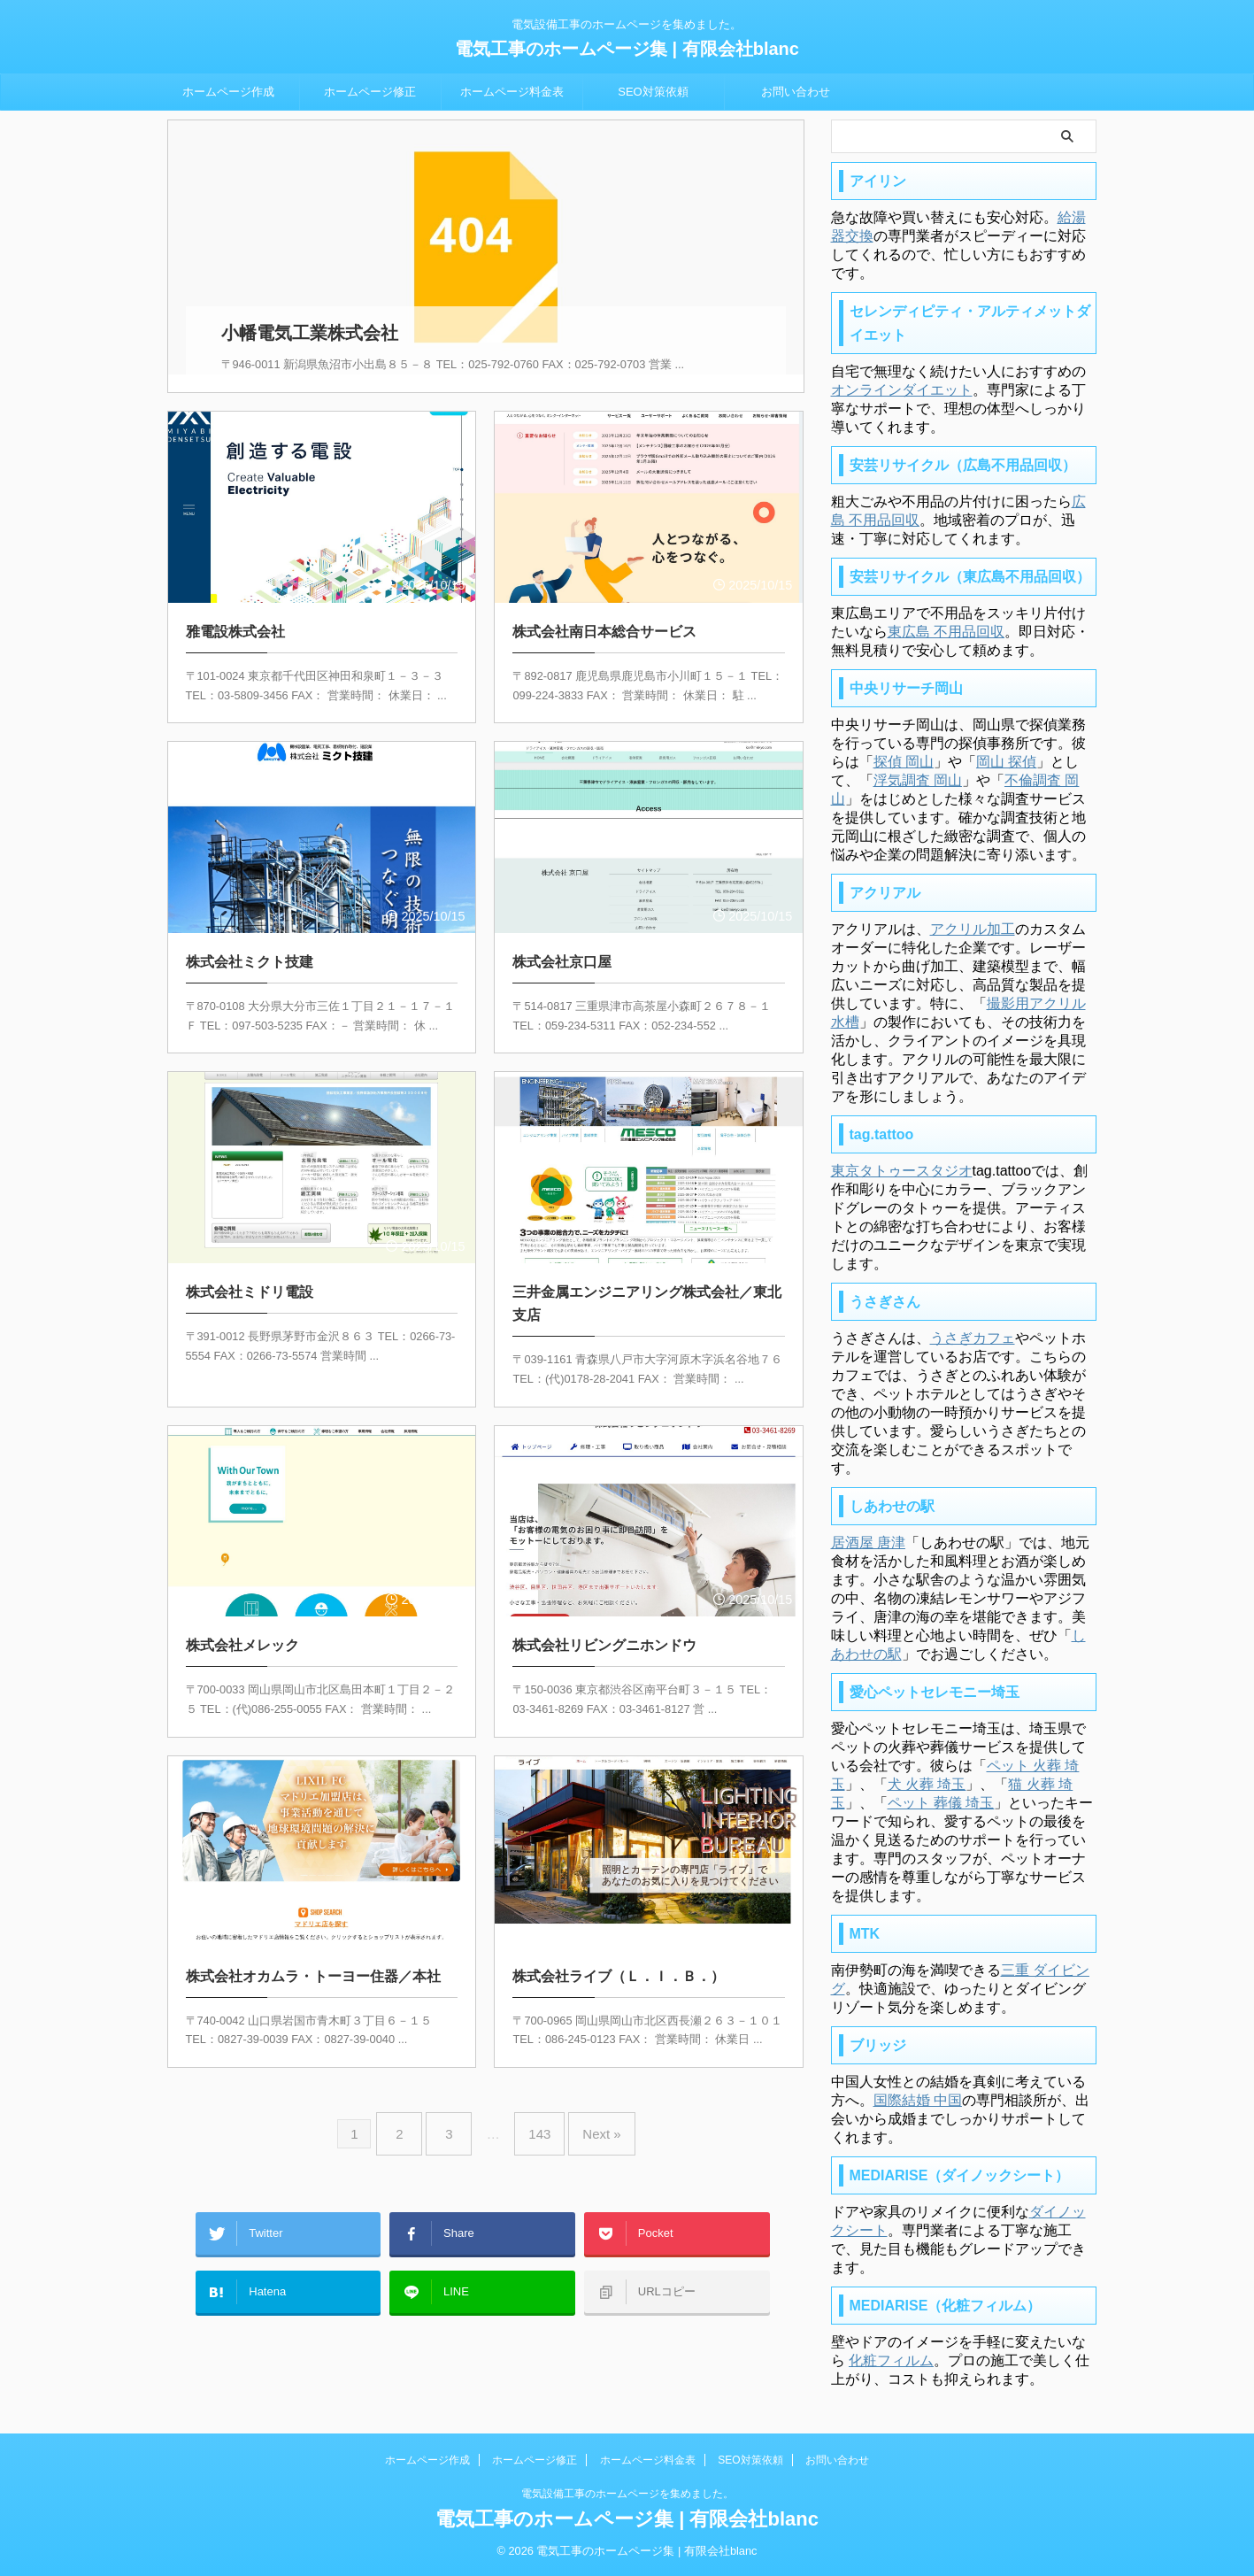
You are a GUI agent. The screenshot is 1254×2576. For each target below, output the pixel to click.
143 (535, 2109)
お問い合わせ (795, 91)
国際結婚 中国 (917, 2100)
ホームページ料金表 (512, 91)
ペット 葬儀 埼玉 (941, 1802)
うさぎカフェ (972, 1338)
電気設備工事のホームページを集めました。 (627, 2493)
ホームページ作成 (228, 91)
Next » (588, 2109)
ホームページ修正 (370, 91)
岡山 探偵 (1006, 761)
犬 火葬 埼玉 (927, 1784)
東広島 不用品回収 (946, 631)
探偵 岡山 (903, 761)
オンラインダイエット (902, 389)
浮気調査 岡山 (917, 780)
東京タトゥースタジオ (902, 1170)
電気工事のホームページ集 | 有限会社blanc (627, 48)
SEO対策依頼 (653, 91)
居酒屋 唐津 (868, 1542)
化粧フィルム (891, 2360)
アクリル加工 (972, 929)
